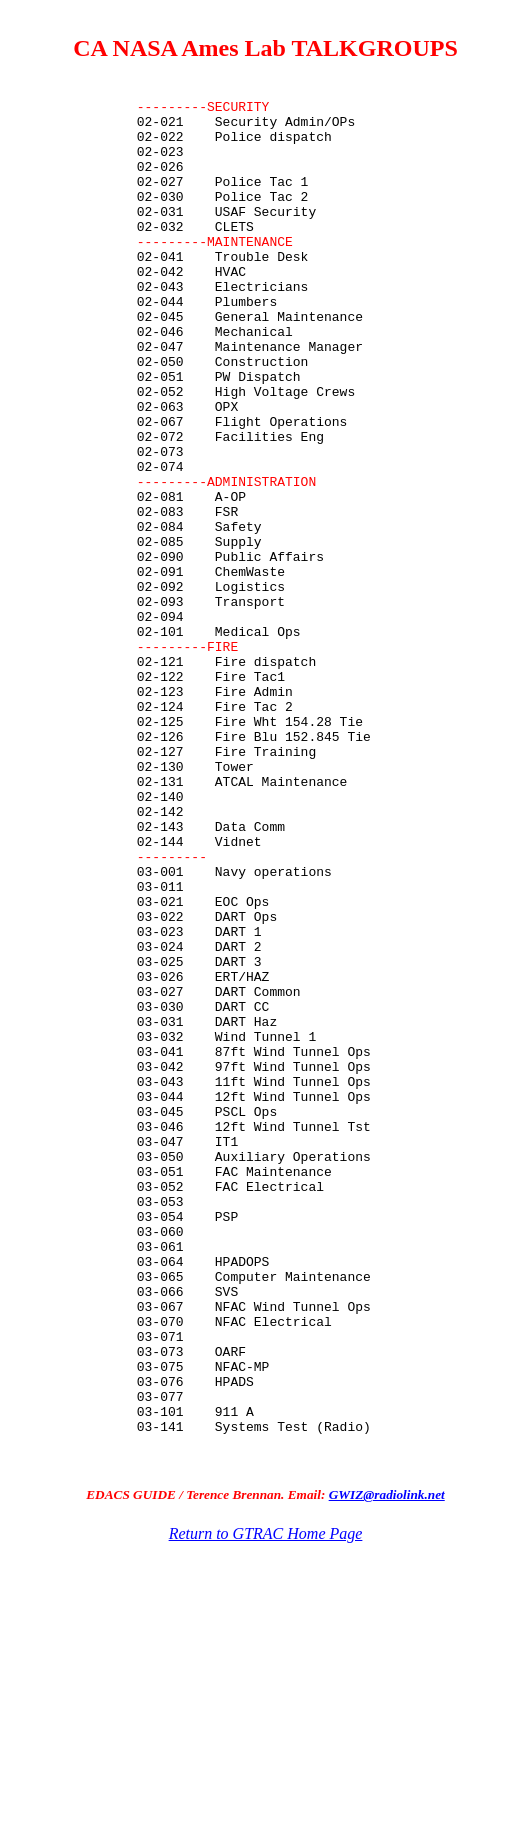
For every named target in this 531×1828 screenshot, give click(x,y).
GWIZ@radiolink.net (387, 1771)
